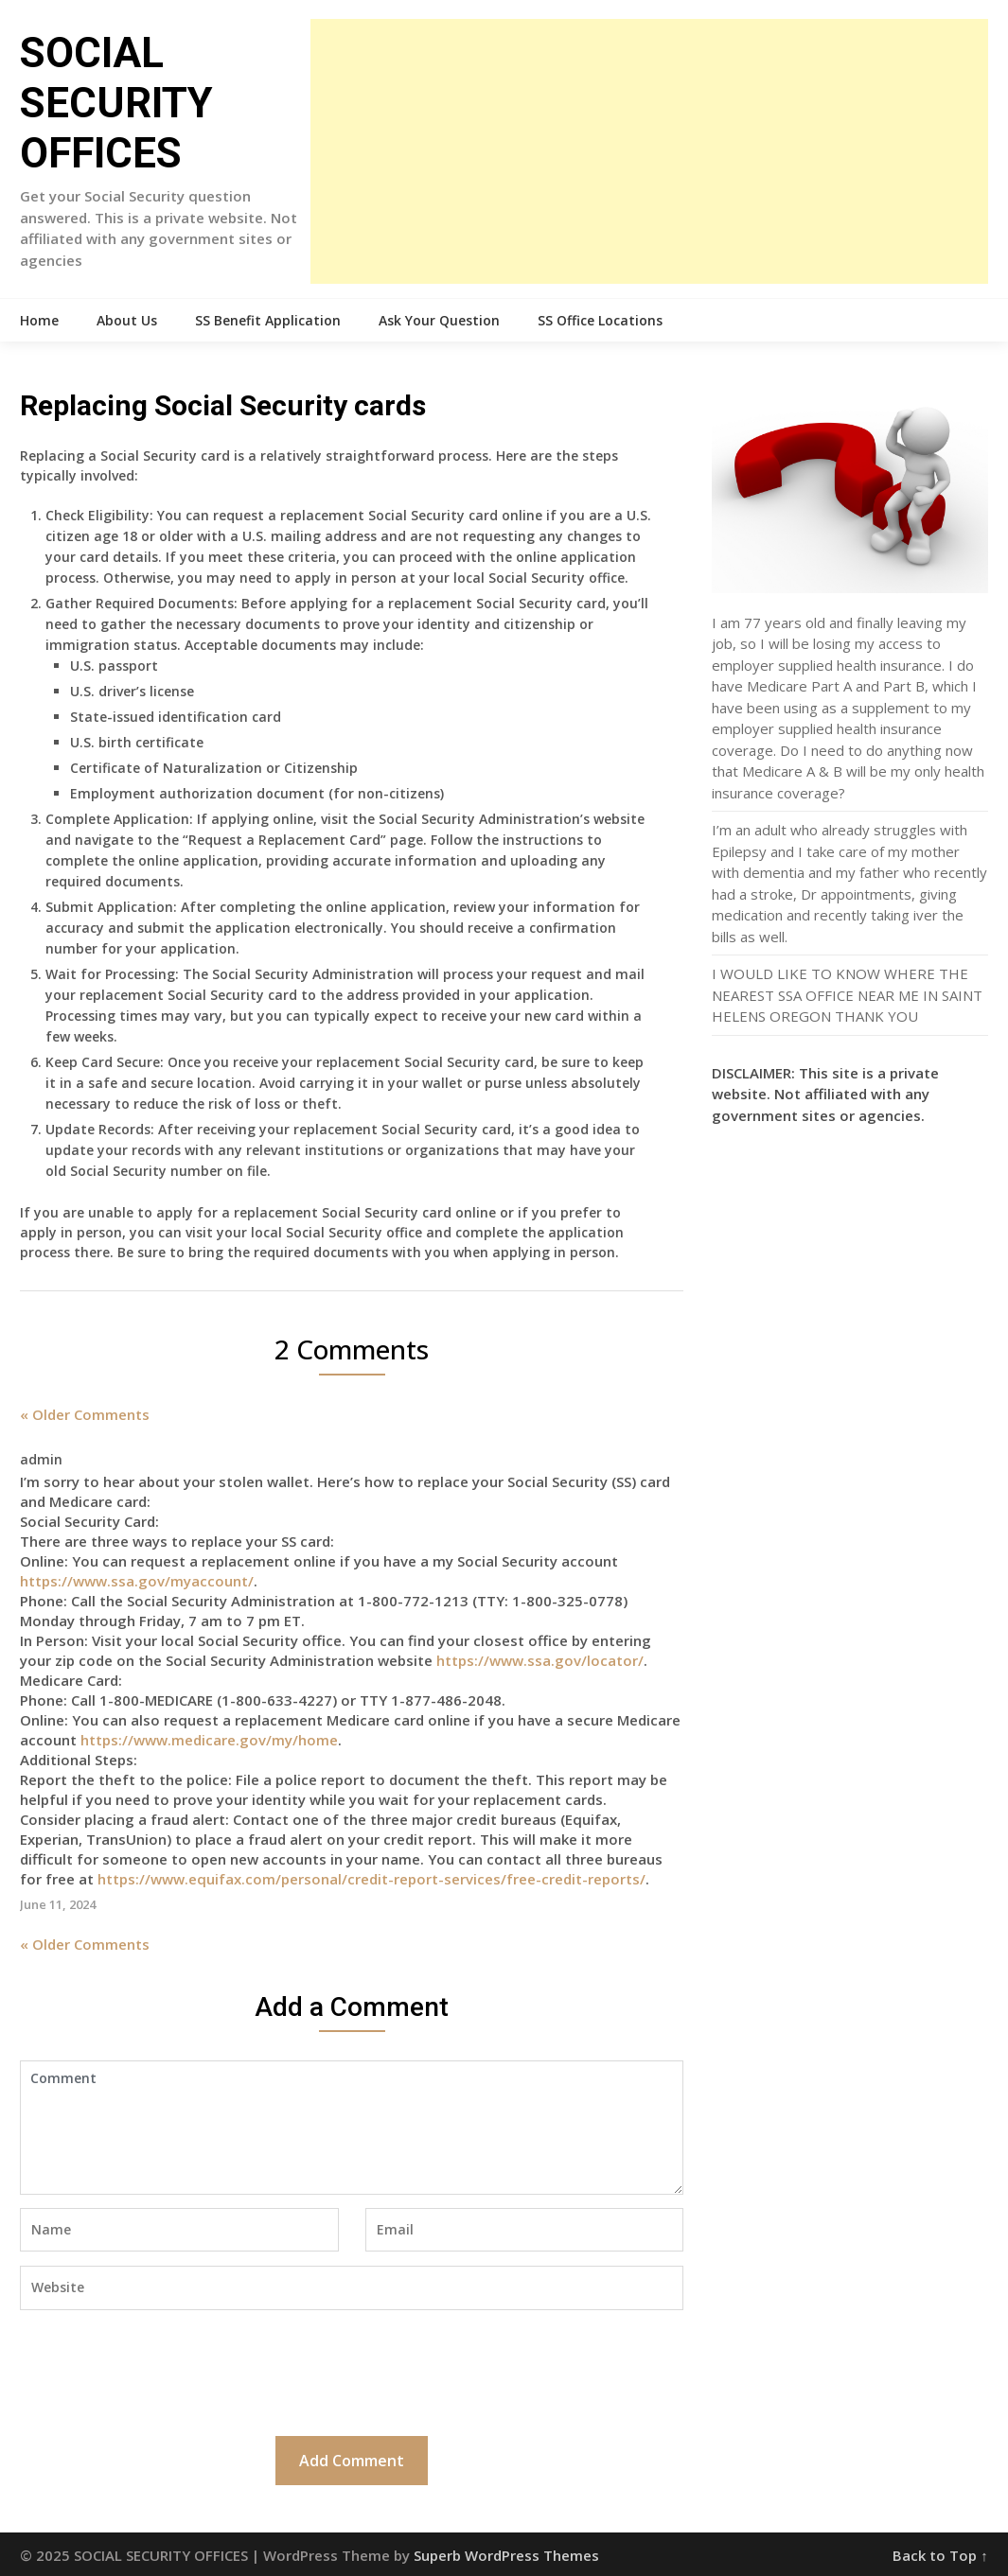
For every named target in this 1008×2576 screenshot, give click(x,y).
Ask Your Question (439, 320)
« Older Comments (85, 1414)
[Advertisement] (649, 151)
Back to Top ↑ (940, 2555)
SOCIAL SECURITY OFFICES (116, 103)
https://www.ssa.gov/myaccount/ (137, 1580)
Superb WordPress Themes (506, 2555)
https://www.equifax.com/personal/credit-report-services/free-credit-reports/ (371, 1878)
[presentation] (164, 2371)
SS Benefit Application (268, 320)
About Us (127, 320)
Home (39, 320)
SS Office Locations (600, 320)
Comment (351, 2127)
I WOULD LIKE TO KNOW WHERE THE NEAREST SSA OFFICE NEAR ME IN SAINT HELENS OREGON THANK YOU (847, 994)
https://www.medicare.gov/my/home (209, 1739)
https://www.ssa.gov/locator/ (540, 1660)
